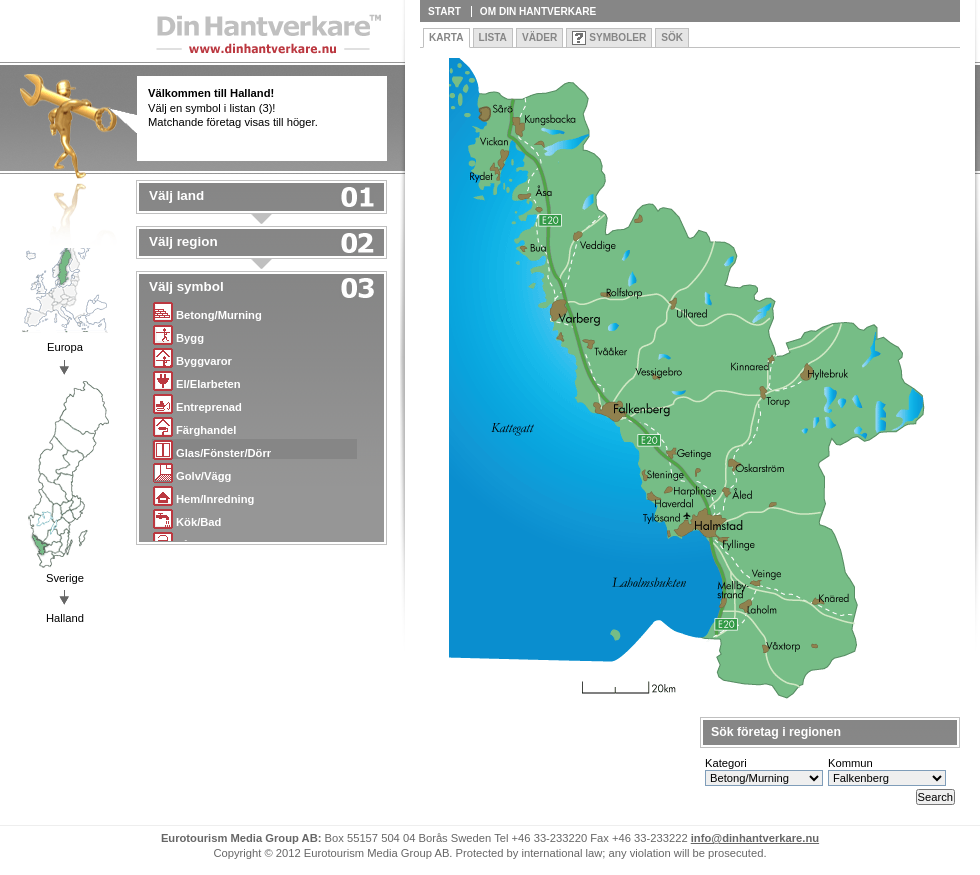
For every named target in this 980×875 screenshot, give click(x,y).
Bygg (178, 334)
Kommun (850, 763)
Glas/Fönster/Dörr (212, 449)
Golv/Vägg (192, 472)
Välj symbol (186, 287)
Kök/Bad (187, 518)
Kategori (726, 763)
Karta (446, 37)
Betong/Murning (207, 311)
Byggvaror (192, 357)
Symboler (617, 37)
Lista (493, 37)
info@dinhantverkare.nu (755, 838)
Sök (672, 37)
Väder (539, 37)
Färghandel (194, 426)
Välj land (176, 196)
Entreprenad (197, 403)
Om (538, 11)
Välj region (183, 242)
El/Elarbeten (197, 380)
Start (444, 11)
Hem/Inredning (203, 495)
